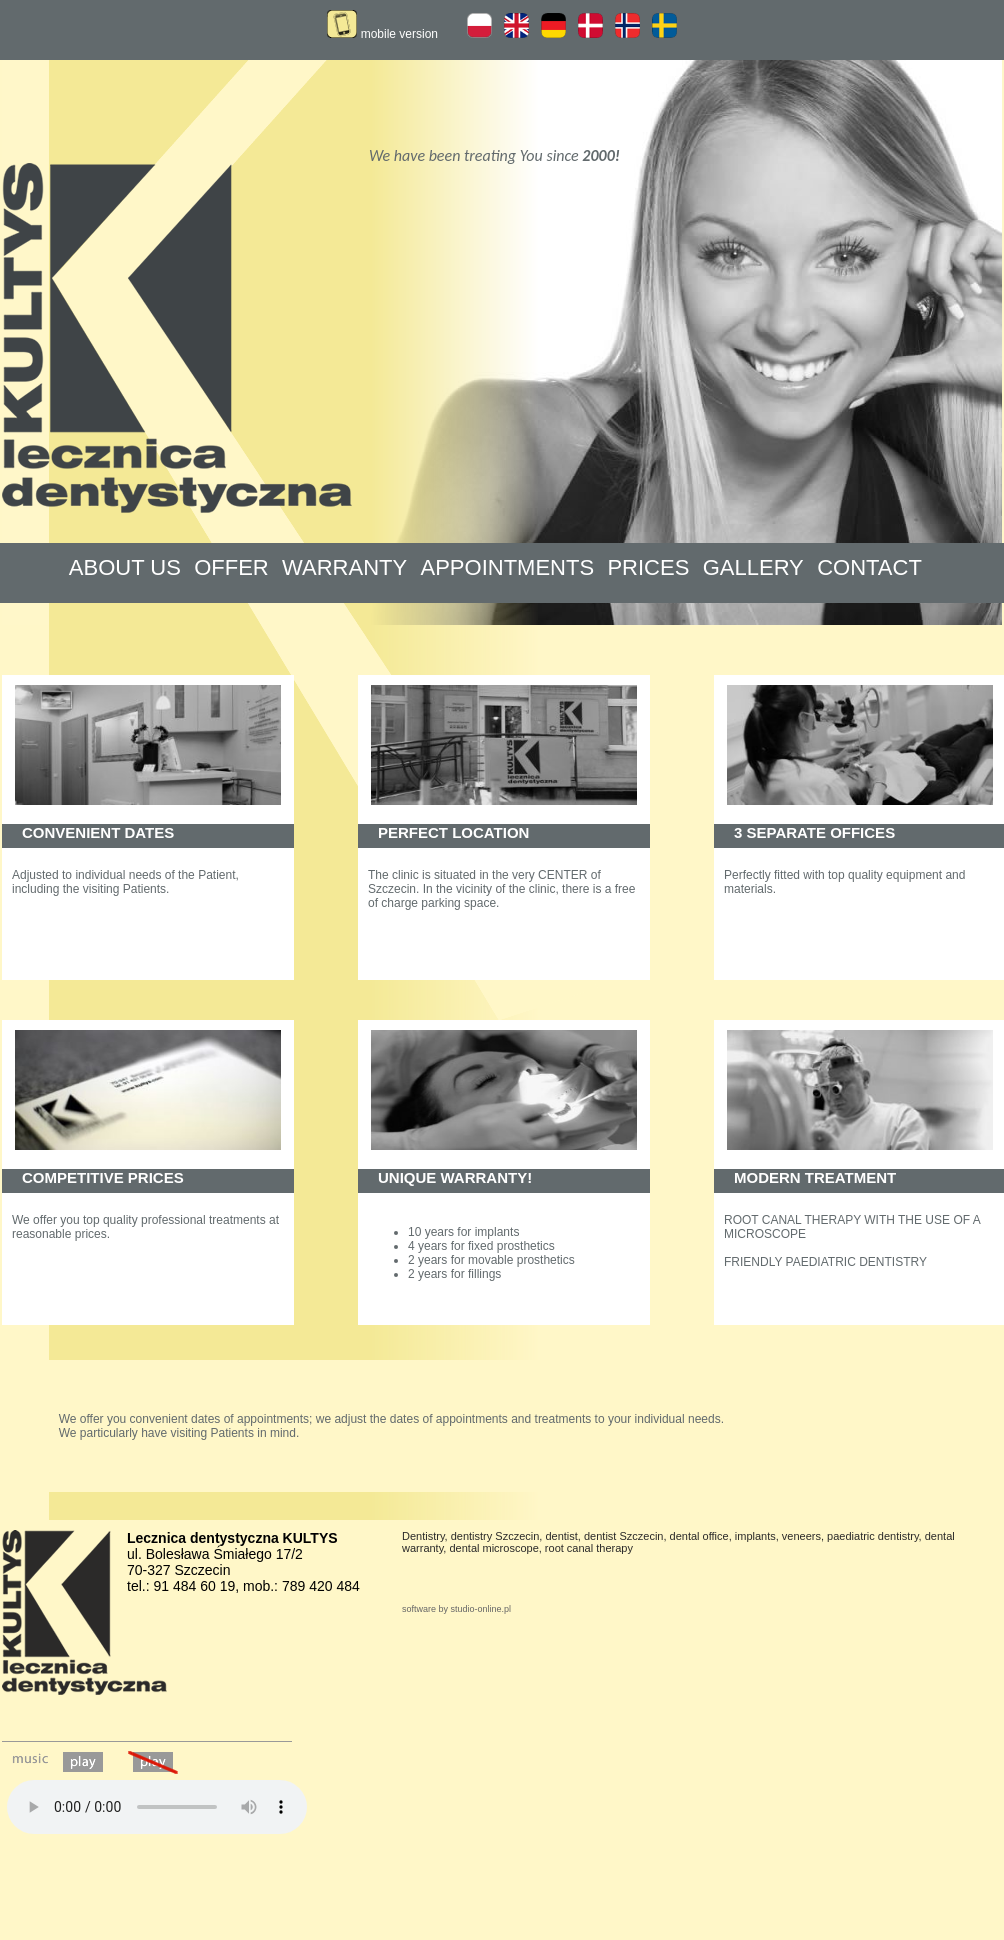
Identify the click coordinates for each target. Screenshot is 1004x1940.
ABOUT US (125, 567)
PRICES (648, 567)
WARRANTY (344, 567)
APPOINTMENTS (508, 567)
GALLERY (753, 567)
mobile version (382, 34)
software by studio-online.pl (456, 1609)
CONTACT (869, 567)
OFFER (231, 567)
